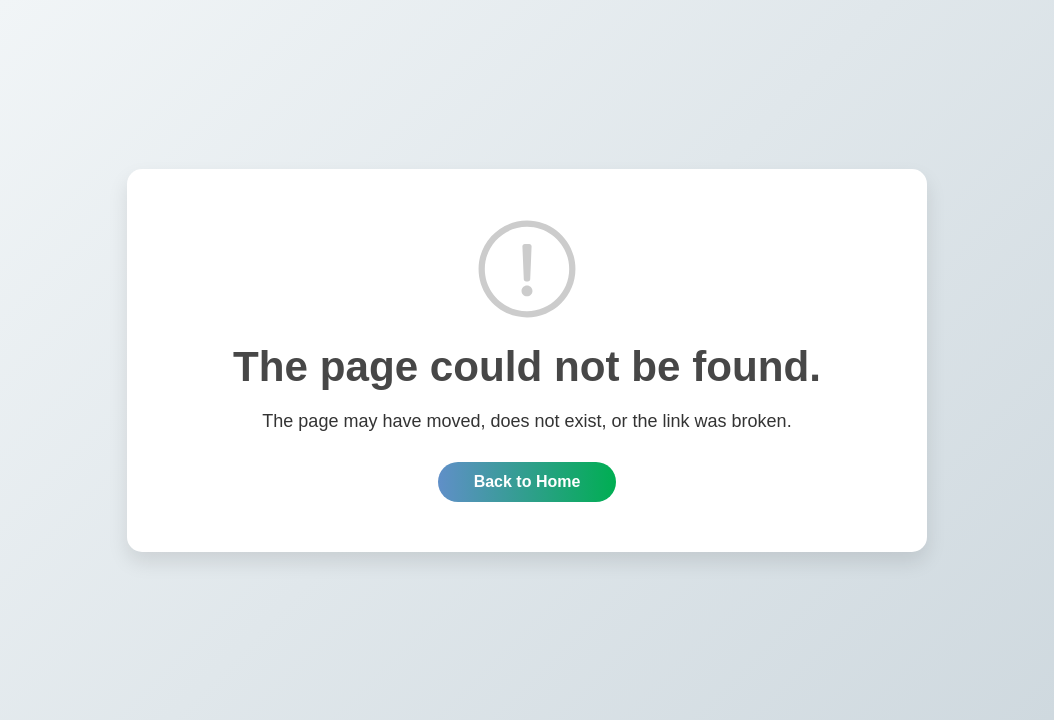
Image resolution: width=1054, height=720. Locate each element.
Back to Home (527, 481)
